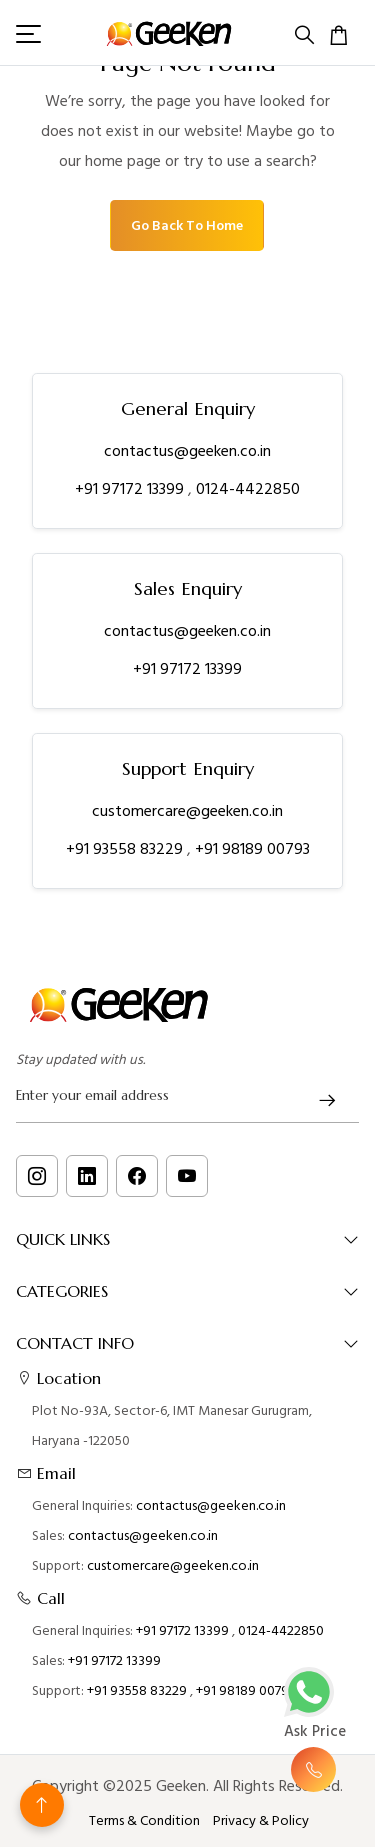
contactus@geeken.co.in (187, 451)
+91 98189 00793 (252, 849)
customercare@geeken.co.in (187, 811)
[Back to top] (42, 1805)
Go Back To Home (187, 225)
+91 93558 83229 (126, 849)
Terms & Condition (144, 1821)
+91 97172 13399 (131, 489)
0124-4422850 (248, 489)
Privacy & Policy (261, 1821)
